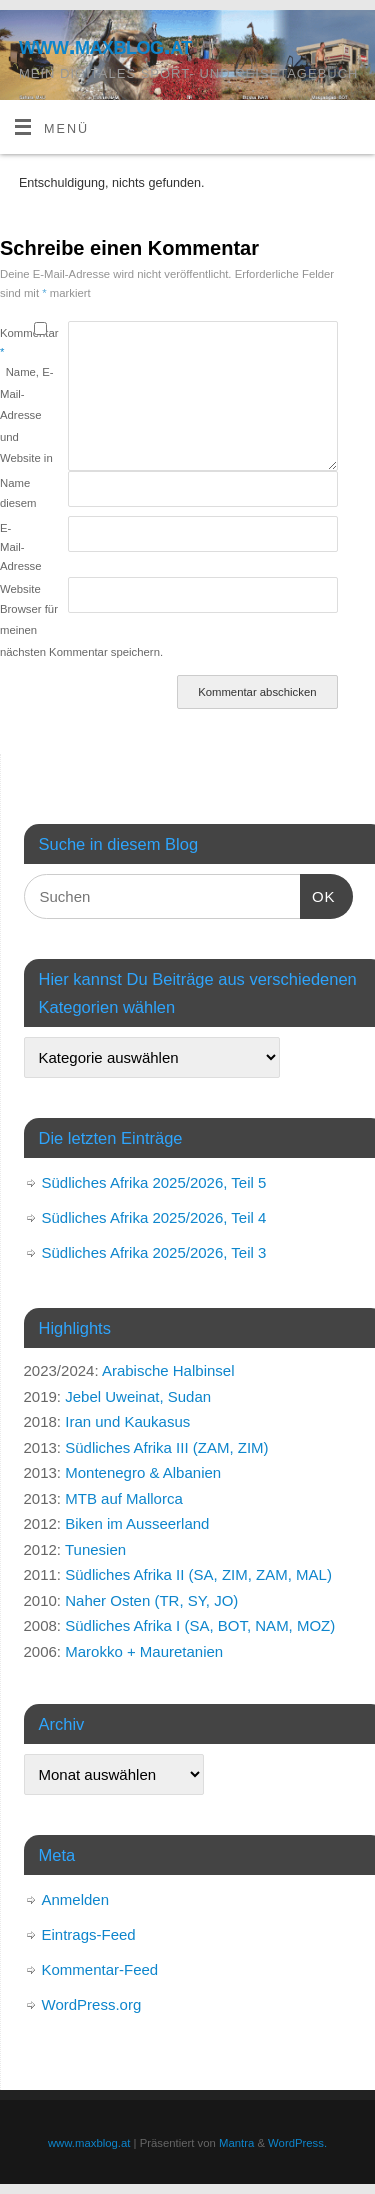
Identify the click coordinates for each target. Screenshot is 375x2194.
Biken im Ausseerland (137, 1523)
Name (15, 483)
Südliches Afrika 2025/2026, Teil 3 (154, 1252)
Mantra (236, 2143)
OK (318, 894)
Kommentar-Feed (100, 1969)
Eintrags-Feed (89, 1934)
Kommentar (17, 342)
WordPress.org (92, 2004)
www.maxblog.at (105, 45)
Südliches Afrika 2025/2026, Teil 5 (154, 1182)
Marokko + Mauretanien (144, 1651)
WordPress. (297, 2143)
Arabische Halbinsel (168, 1370)
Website (17, 589)
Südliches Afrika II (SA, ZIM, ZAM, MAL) (198, 1574)
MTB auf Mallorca (124, 1498)
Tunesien (95, 1549)
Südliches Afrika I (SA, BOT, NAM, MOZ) (200, 1625)
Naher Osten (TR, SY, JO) (151, 1600)
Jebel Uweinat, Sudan (138, 1396)
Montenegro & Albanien (143, 1472)
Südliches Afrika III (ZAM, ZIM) (166, 1447)
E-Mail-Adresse (17, 547)
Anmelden (76, 1899)
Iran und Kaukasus (127, 1421)
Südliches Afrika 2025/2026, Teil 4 (154, 1217)
